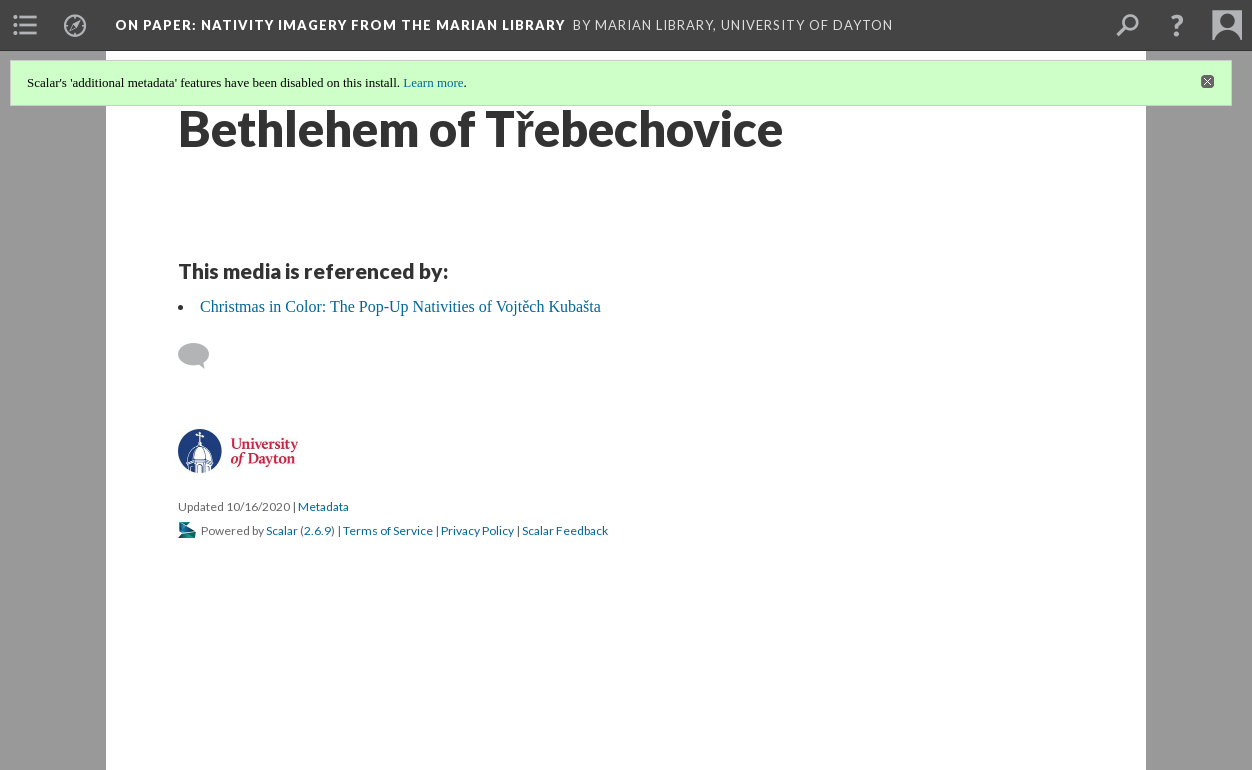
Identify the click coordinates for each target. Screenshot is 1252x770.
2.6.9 (317, 530)
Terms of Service (388, 530)
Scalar (282, 530)
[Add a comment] (202, 356)
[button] (1177, 25)
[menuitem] (25, 25)
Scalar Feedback (565, 530)
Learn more (433, 82)
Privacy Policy (477, 530)
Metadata (323, 506)
